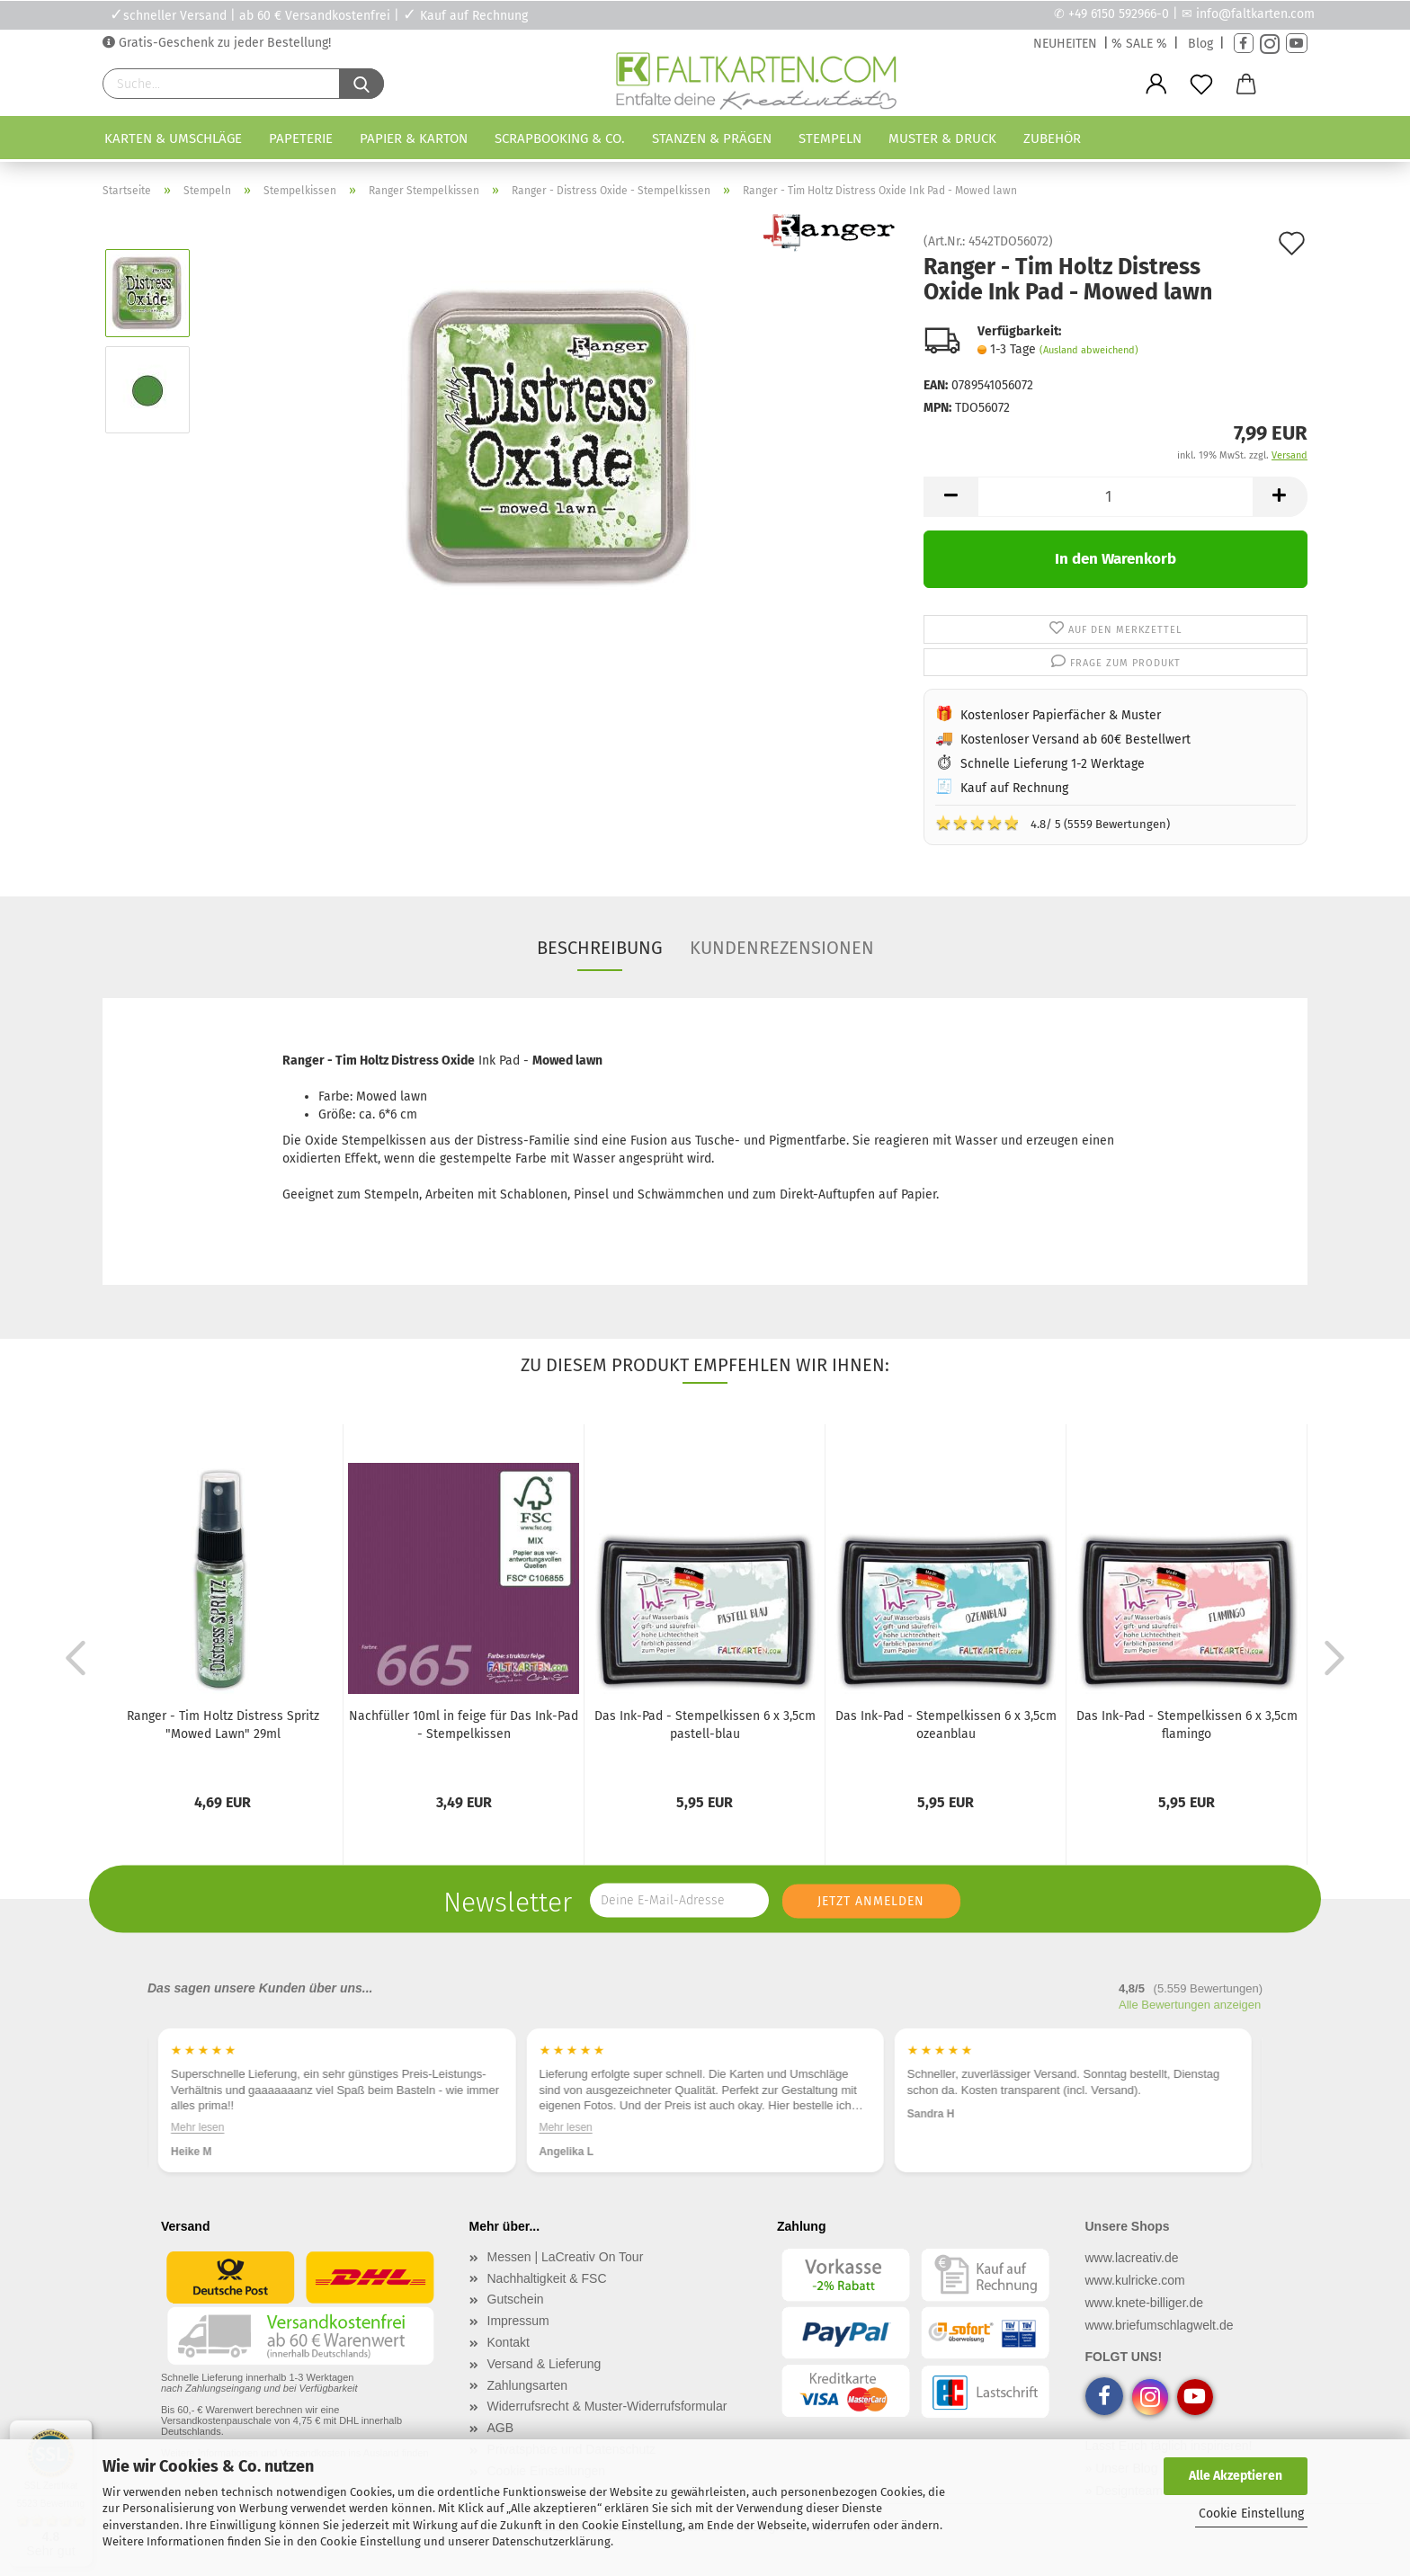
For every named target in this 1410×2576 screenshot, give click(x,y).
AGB (500, 2427)
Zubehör (1052, 138)
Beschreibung (600, 947)
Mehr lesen (197, 2127)
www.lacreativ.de (1132, 2258)
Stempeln (830, 138)
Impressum (518, 2320)
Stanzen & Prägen (712, 138)
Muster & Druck (942, 138)
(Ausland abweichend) (1089, 350)
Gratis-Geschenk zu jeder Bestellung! (223, 42)
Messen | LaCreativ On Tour (565, 2257)
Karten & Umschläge (173, 138)
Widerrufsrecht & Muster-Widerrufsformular (607, 2406)
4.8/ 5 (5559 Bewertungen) (1052, 823)
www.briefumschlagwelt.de (1159, 2325)
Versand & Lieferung (544, 2364)
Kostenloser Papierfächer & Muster (1060, 715)
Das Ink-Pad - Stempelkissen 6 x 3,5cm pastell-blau (705, 1725)
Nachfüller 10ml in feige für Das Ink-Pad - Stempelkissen (463, 1725)
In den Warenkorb (1115, 558)
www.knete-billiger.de (1144, 2302)
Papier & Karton (414, 138)
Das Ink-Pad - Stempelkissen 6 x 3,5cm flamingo (1187, 1725)
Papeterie (301, 138)
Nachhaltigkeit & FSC (547, 2278)
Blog (1200, 43)
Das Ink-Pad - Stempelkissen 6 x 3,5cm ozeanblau (946, 1725)
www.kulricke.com (1135, 2280)
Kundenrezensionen (782, 947)
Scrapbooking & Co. (560, 138)
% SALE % (1139, 43)
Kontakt (508, 2342)
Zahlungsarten (527, 2385)
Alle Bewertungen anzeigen (1190, 2004)
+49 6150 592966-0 (1118, 14)
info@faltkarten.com (1255, 14)
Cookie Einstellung (1251, 2513)
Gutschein (515, 2299)
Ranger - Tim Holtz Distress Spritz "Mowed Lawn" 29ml (223, 1725)
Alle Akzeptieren (1235, 2475)
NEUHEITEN (1065, 43)
